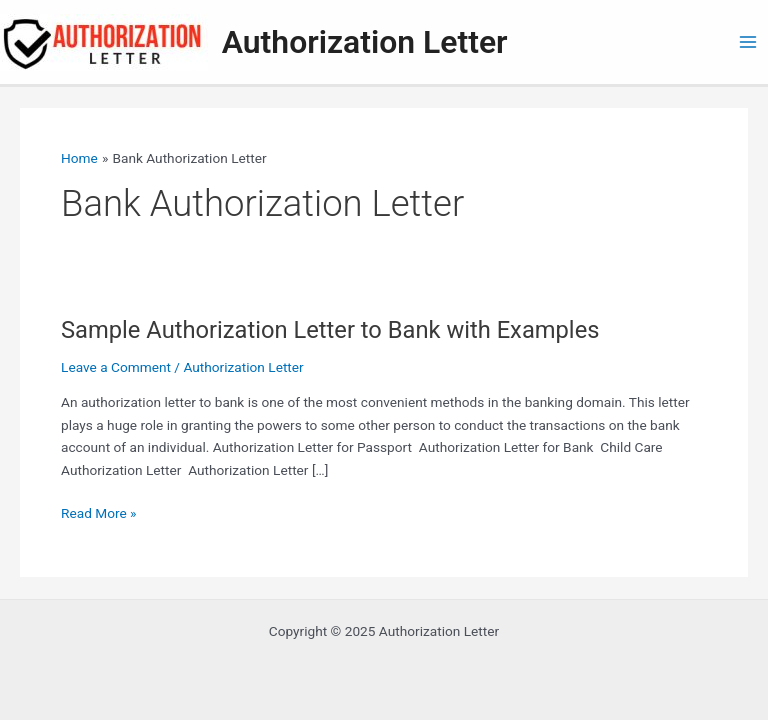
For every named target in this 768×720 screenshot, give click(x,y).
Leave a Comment (116, 367)
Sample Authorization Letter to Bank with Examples (330, 330)
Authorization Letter (365, 42)
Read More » (99, 513)
